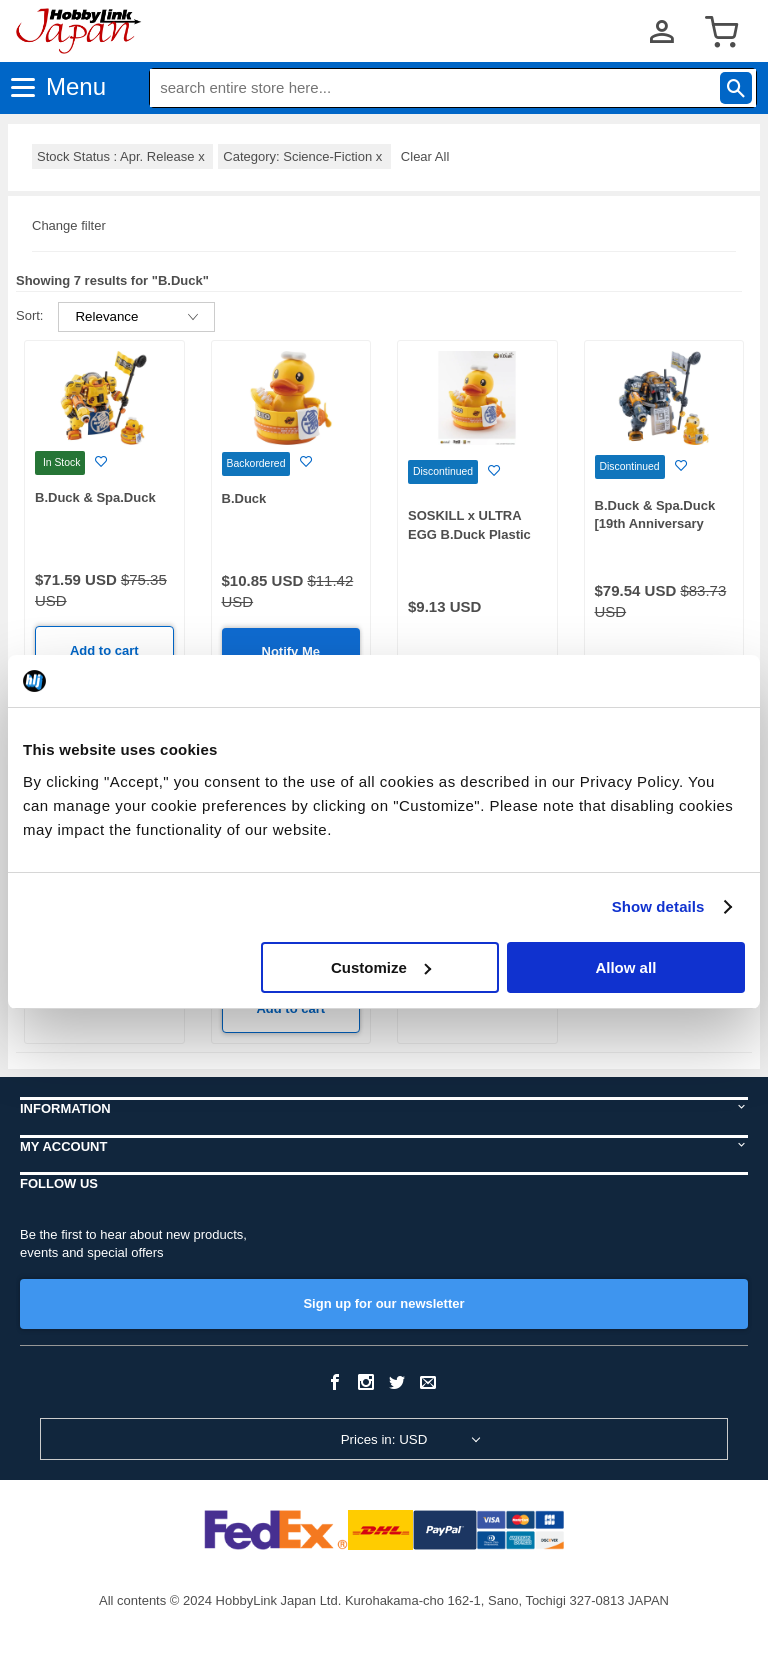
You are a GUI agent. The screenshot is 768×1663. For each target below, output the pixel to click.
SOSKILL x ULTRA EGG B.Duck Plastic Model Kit (469, 534)
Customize (381, 967)
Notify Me (291, 651)
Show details (658, 906)
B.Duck (244, 498)
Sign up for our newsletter (383, 1303)
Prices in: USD (384, 1439)
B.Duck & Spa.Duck (95, 497)
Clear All (425, 156)
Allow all (625, 967)
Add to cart (104, 650)
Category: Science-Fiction (304, 156)
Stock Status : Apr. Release (122, 156)
